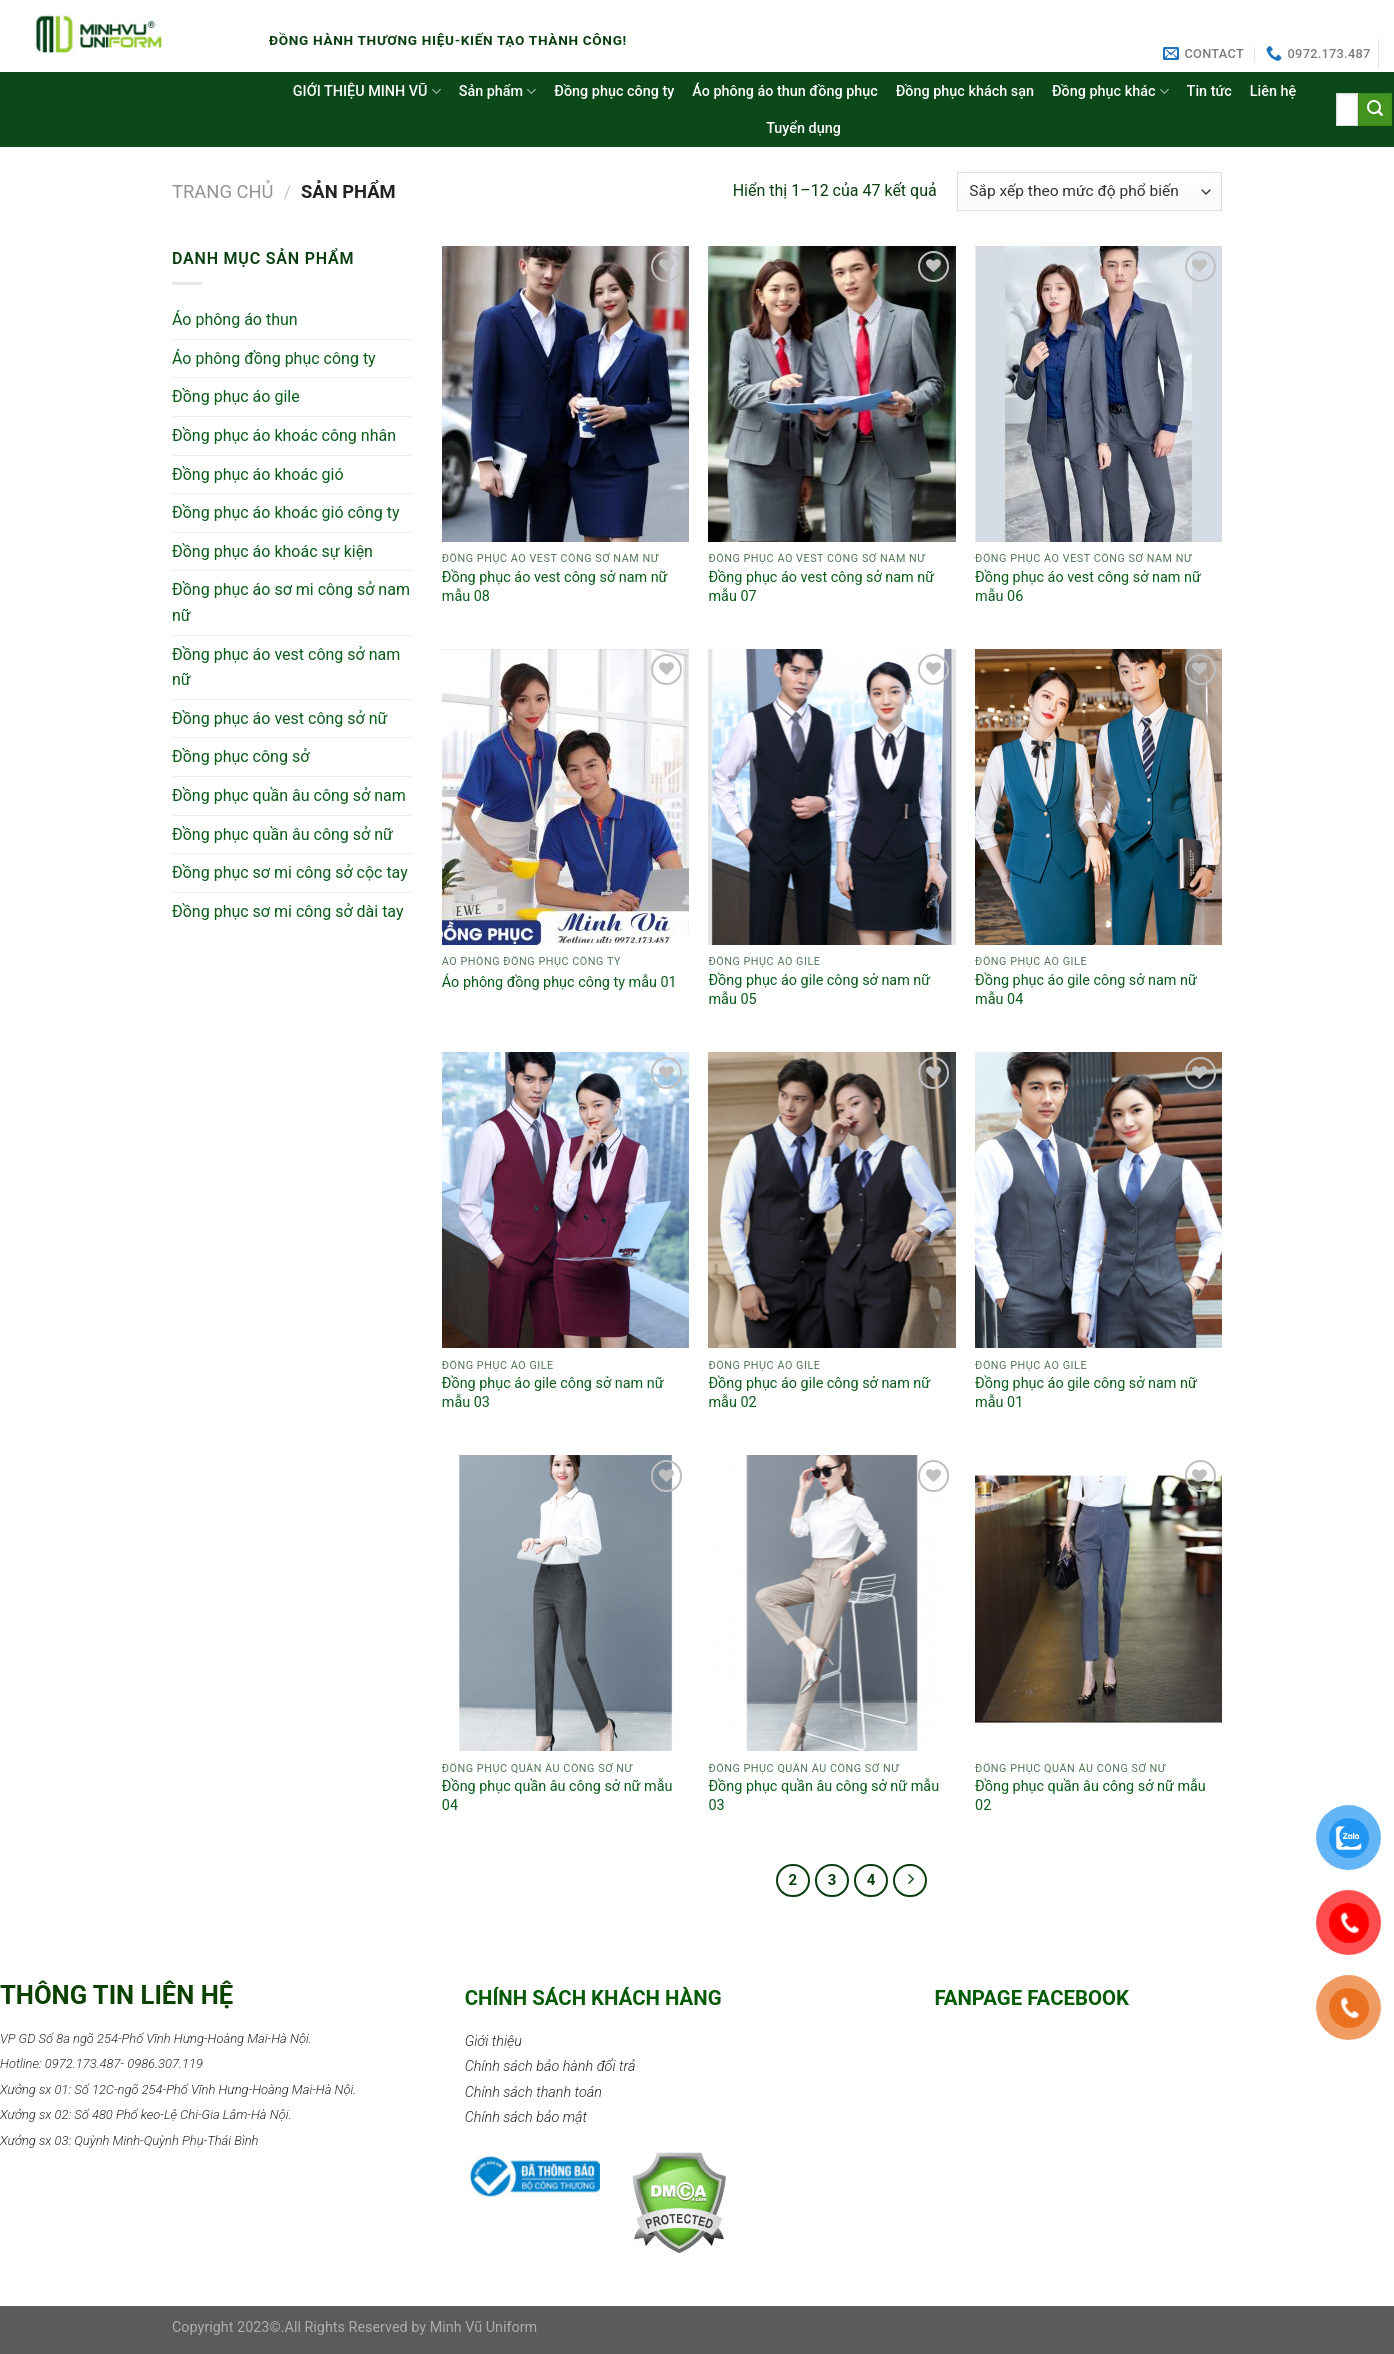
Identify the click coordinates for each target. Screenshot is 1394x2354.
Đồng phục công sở (240, 756)
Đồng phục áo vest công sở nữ (279, 718)
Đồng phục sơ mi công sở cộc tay (290, 872)
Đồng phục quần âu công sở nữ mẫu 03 (823, 1796)
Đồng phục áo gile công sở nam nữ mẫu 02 (819, 1393)
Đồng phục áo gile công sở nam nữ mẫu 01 (1086, 1393)
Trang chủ (223, 191)
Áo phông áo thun (235, 319)
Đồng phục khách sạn (965, 91)
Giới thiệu (493, 2041)
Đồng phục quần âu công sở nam (289, 795)
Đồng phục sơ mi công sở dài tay (288, 911)
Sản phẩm (498, 91)
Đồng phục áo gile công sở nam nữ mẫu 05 (819, 990)
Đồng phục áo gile (236, 396)
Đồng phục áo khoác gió (258, 474)
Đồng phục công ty (614, 91)
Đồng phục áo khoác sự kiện (272, 551)
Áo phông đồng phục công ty (274, 358)
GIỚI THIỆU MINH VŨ (367, 91)
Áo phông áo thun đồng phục (784, 91)
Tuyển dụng (803, 128)
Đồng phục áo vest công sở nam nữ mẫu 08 (555, 587)
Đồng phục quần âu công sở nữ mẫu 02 (1090, 1796)
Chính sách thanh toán (533, 2092)
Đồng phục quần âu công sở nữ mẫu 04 (557, 1796)
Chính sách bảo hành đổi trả (550, 2066)
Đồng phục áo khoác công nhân (284, 435)
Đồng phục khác (1110, 91)
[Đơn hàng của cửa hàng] (1089, 191)
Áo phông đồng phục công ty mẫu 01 (559, 982)
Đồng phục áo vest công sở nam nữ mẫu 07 (821, 587)
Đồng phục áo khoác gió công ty (286, 512)
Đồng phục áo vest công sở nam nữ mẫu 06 (1088, 587)
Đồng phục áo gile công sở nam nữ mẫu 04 (1086, 990)
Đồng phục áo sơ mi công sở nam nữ (291, 602)
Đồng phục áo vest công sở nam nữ (286, 667)
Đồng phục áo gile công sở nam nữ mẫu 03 (553, 1393)
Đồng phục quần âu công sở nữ (282, 834)
